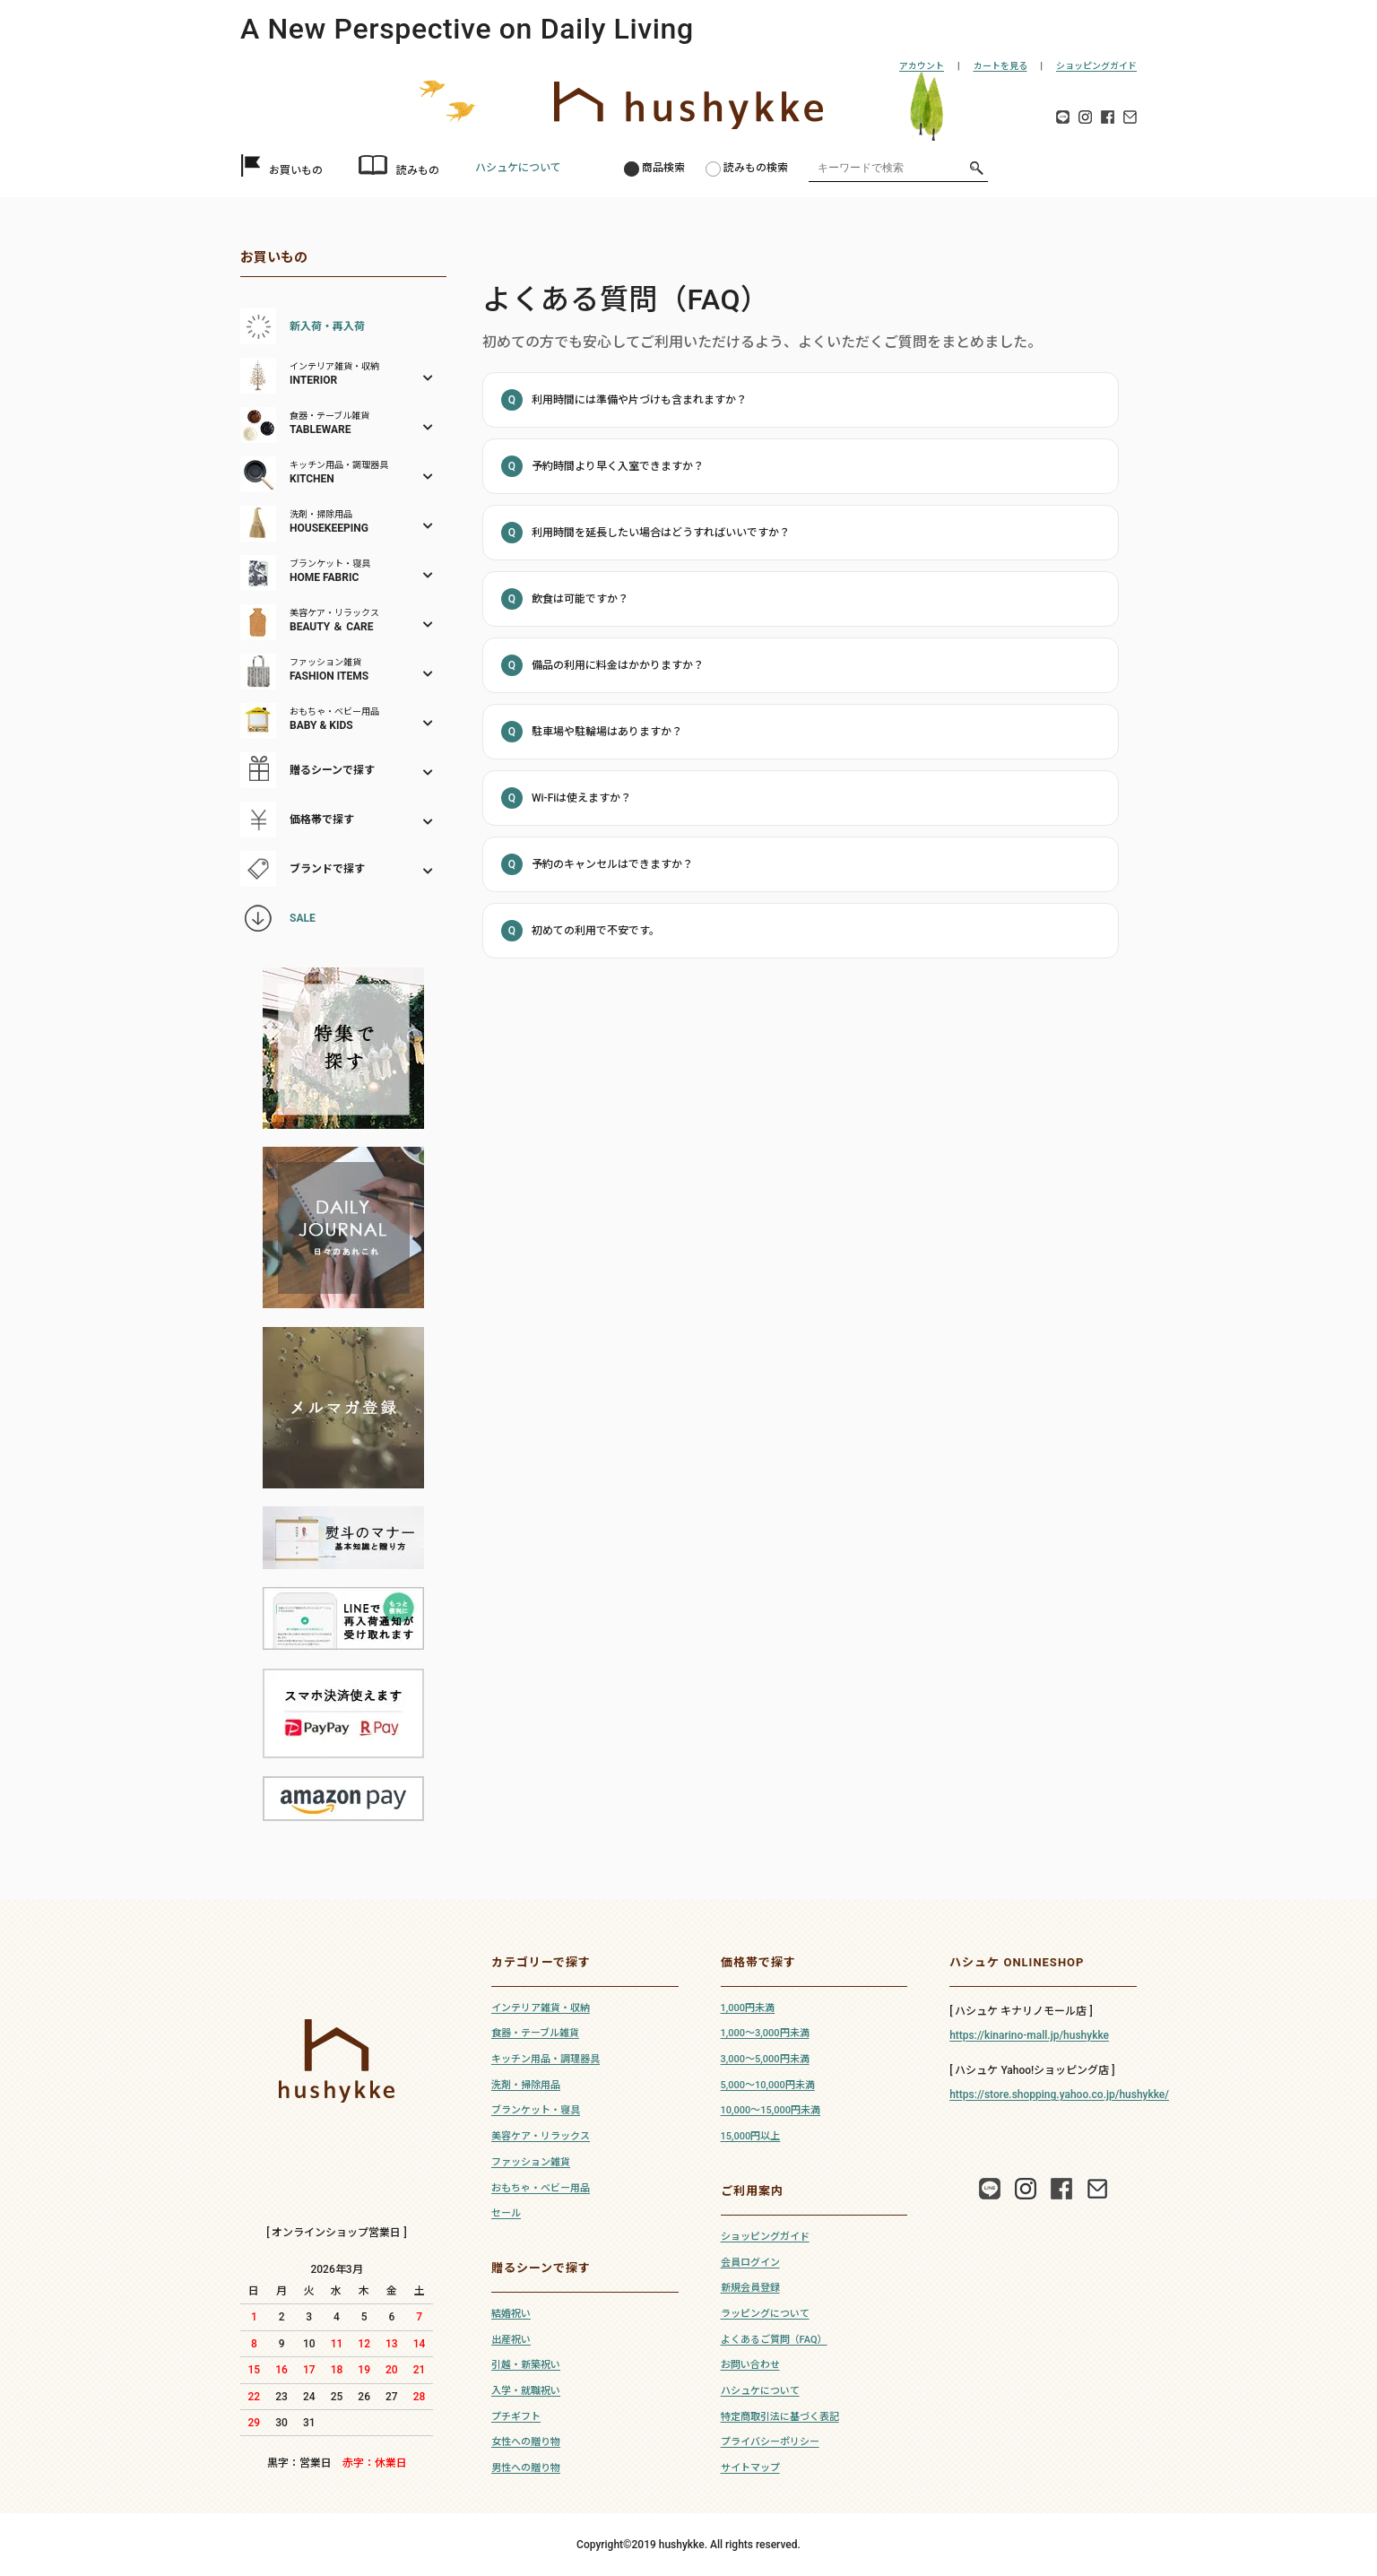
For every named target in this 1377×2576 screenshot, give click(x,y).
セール (506, 2213)
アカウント (921, 66)
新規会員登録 (750, 2288)
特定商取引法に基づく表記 (780, 2417)
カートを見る (1000, 66)
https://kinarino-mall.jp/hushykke (1029, 2035)
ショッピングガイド (1096, 66)
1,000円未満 (748, 2008)
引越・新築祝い (525, 2365)
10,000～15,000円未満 (770, 2110)
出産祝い (511, 2340)
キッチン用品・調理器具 (545, 2059)
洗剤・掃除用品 (525, 2085)
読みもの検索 (755, 167)
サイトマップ (750, 2468)
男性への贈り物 (525, 2468)
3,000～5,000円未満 (765, 2059)
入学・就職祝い (525, 2391)
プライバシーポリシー (770, 2442)
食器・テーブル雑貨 (535, 2033)
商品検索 (663, 167)
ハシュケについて (518, 167)
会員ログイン (750, 2262)
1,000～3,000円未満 (765, 2033)
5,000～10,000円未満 (768, 2085)
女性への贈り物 (525, 2442)
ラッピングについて (765, 2314)
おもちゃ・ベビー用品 (540, 2188)
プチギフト (516, 2417)
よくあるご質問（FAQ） (774, 2340)
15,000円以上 (751, 2136)
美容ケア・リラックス (540, 2136)
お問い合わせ (750, 2365)
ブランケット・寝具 (535, 2110)
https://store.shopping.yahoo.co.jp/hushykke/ (1059, 2094)
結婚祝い (511, 2314)
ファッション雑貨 (530, 2162)
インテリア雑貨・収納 (540, 2008)
